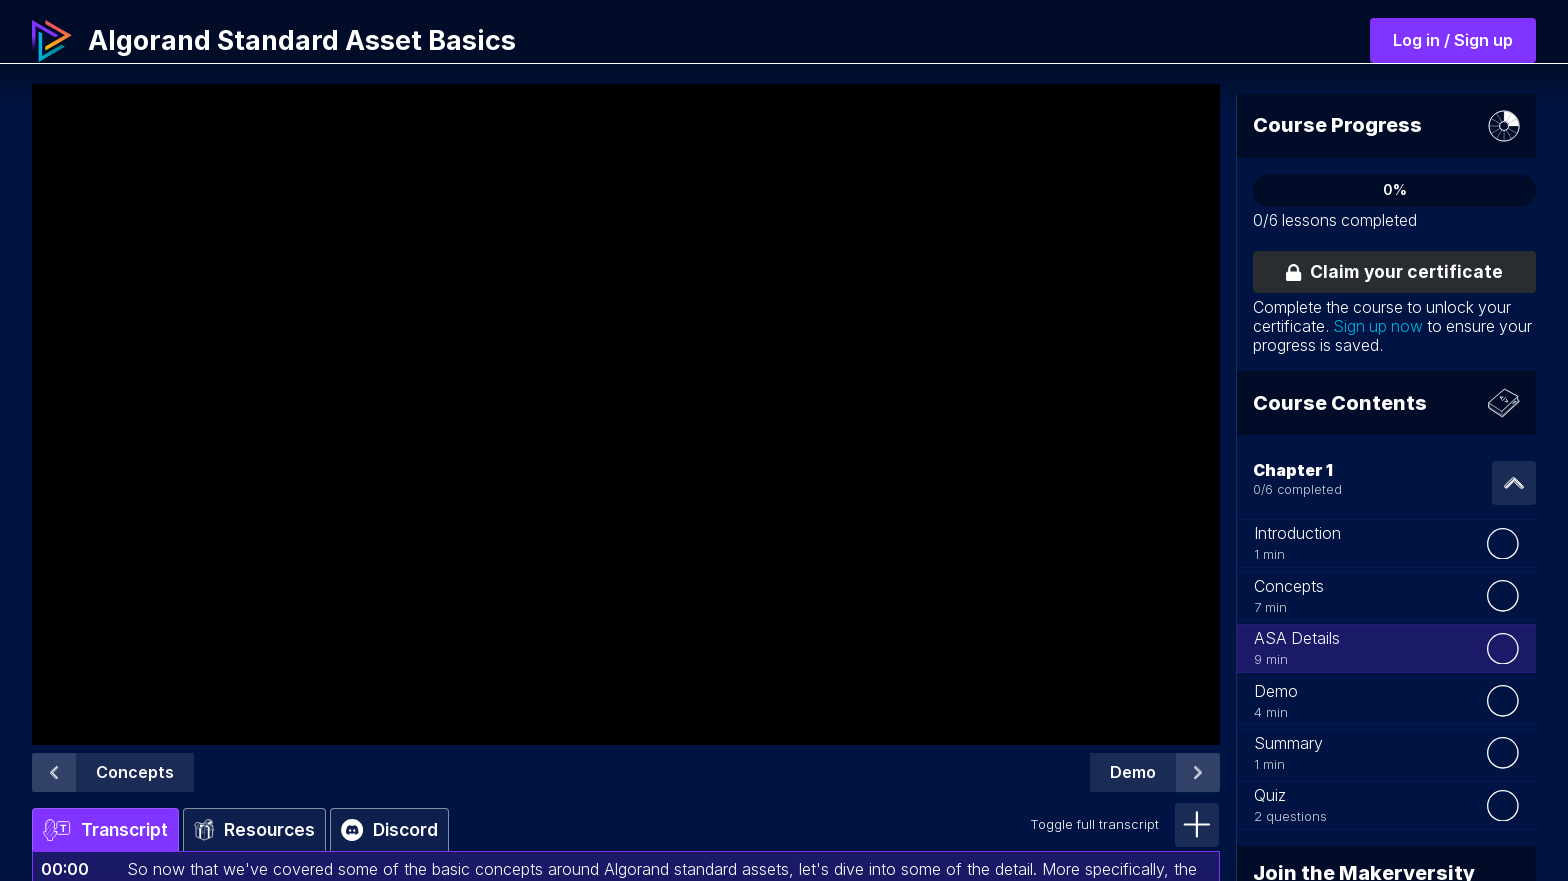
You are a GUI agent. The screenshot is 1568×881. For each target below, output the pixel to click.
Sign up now (1378, 326)
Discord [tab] (390, 830)
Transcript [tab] (105, 830)
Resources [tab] (254, 830)
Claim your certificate (1394, 271)
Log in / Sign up (1453, 40)
